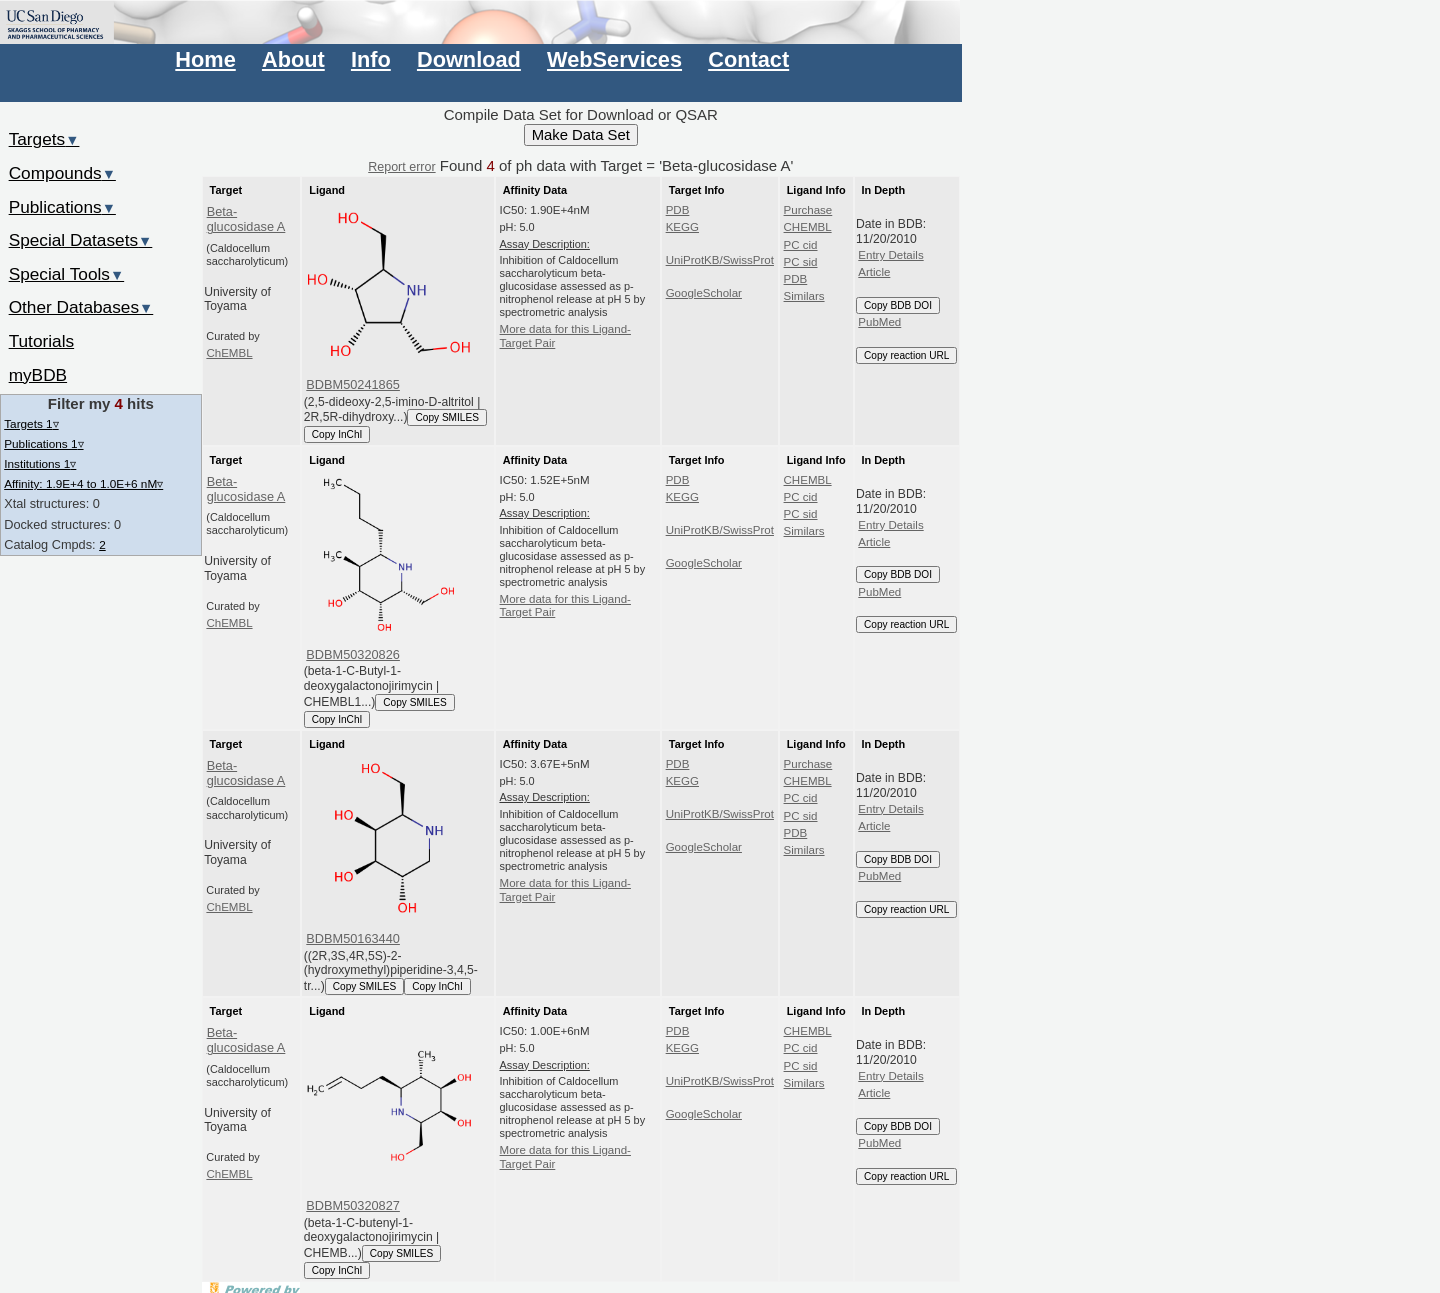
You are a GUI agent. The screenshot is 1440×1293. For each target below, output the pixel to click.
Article (874, 272)
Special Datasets (81, 240)
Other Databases (81, 307)
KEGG (682, 227)
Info (371, 59)
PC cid (801, 245)
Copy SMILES (447, 417)
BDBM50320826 (353, 654)
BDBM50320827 (353, 1205)
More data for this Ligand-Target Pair (565, 336)
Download (469, 59)
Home (205, 59)
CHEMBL (808, 227)
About (293, 59)
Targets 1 (31, 423)
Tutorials (42, 341)
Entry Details (890, 255)
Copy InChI (337, 434)
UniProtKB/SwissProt (720, 260)
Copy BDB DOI (898, 305)
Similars (804, 296)
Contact (748, 59)
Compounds (62, 173)
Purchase (808, 210)
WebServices (614, 59)
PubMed (879, 322)
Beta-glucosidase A (246, 219)
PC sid (801, 262)
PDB (678, 210)
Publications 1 (43, 443)
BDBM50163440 (353, 938)
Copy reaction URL (906, 355)
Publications (62, 207)
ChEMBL (229, 353)
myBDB (38, 375)
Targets (44, 139)
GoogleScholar (704, 293)
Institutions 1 (40, 463)
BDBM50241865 (353, 384)
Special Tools (67, 274)
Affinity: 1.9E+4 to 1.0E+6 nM (83, 483)
